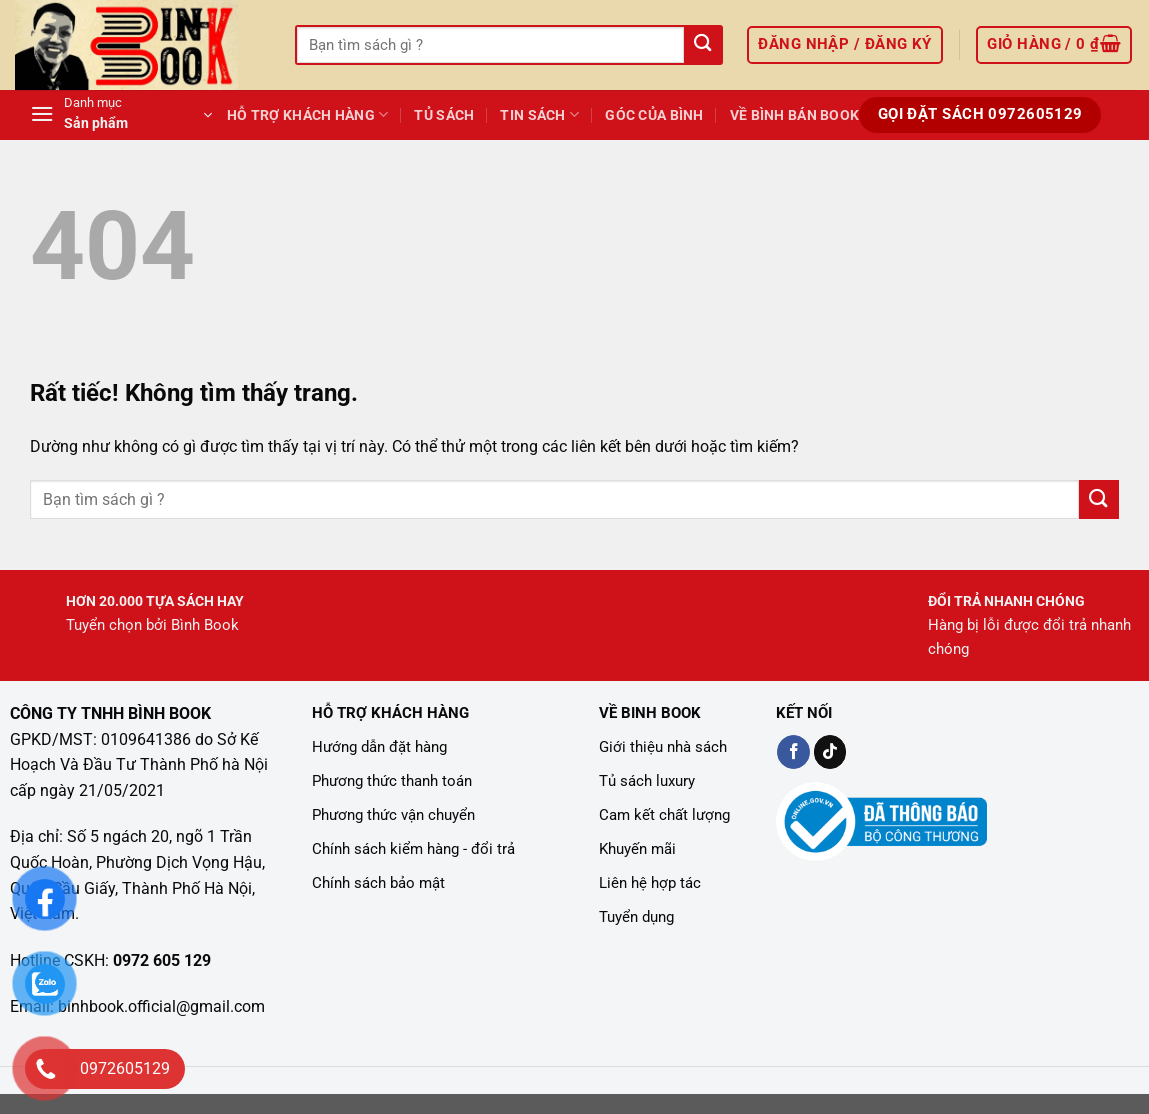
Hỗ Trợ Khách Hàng (307, 114)
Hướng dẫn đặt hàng (379, 747)
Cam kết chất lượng (664, 815)
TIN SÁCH (539, 114)
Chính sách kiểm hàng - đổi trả (413, 849)
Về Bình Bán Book (795, 115)
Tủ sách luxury (647, 781)
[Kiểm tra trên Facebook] (793, 752)
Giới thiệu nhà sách (663, 747)
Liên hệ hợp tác (650, 883)
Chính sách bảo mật (378, 883)
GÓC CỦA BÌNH (654, 115)
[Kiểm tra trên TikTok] (830, 752)
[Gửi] (702, 45)
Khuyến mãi (637, 849)
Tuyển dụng (636, 917)
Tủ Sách (444, 115)
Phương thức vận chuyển (393, 815)
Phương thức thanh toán (392, 781)
